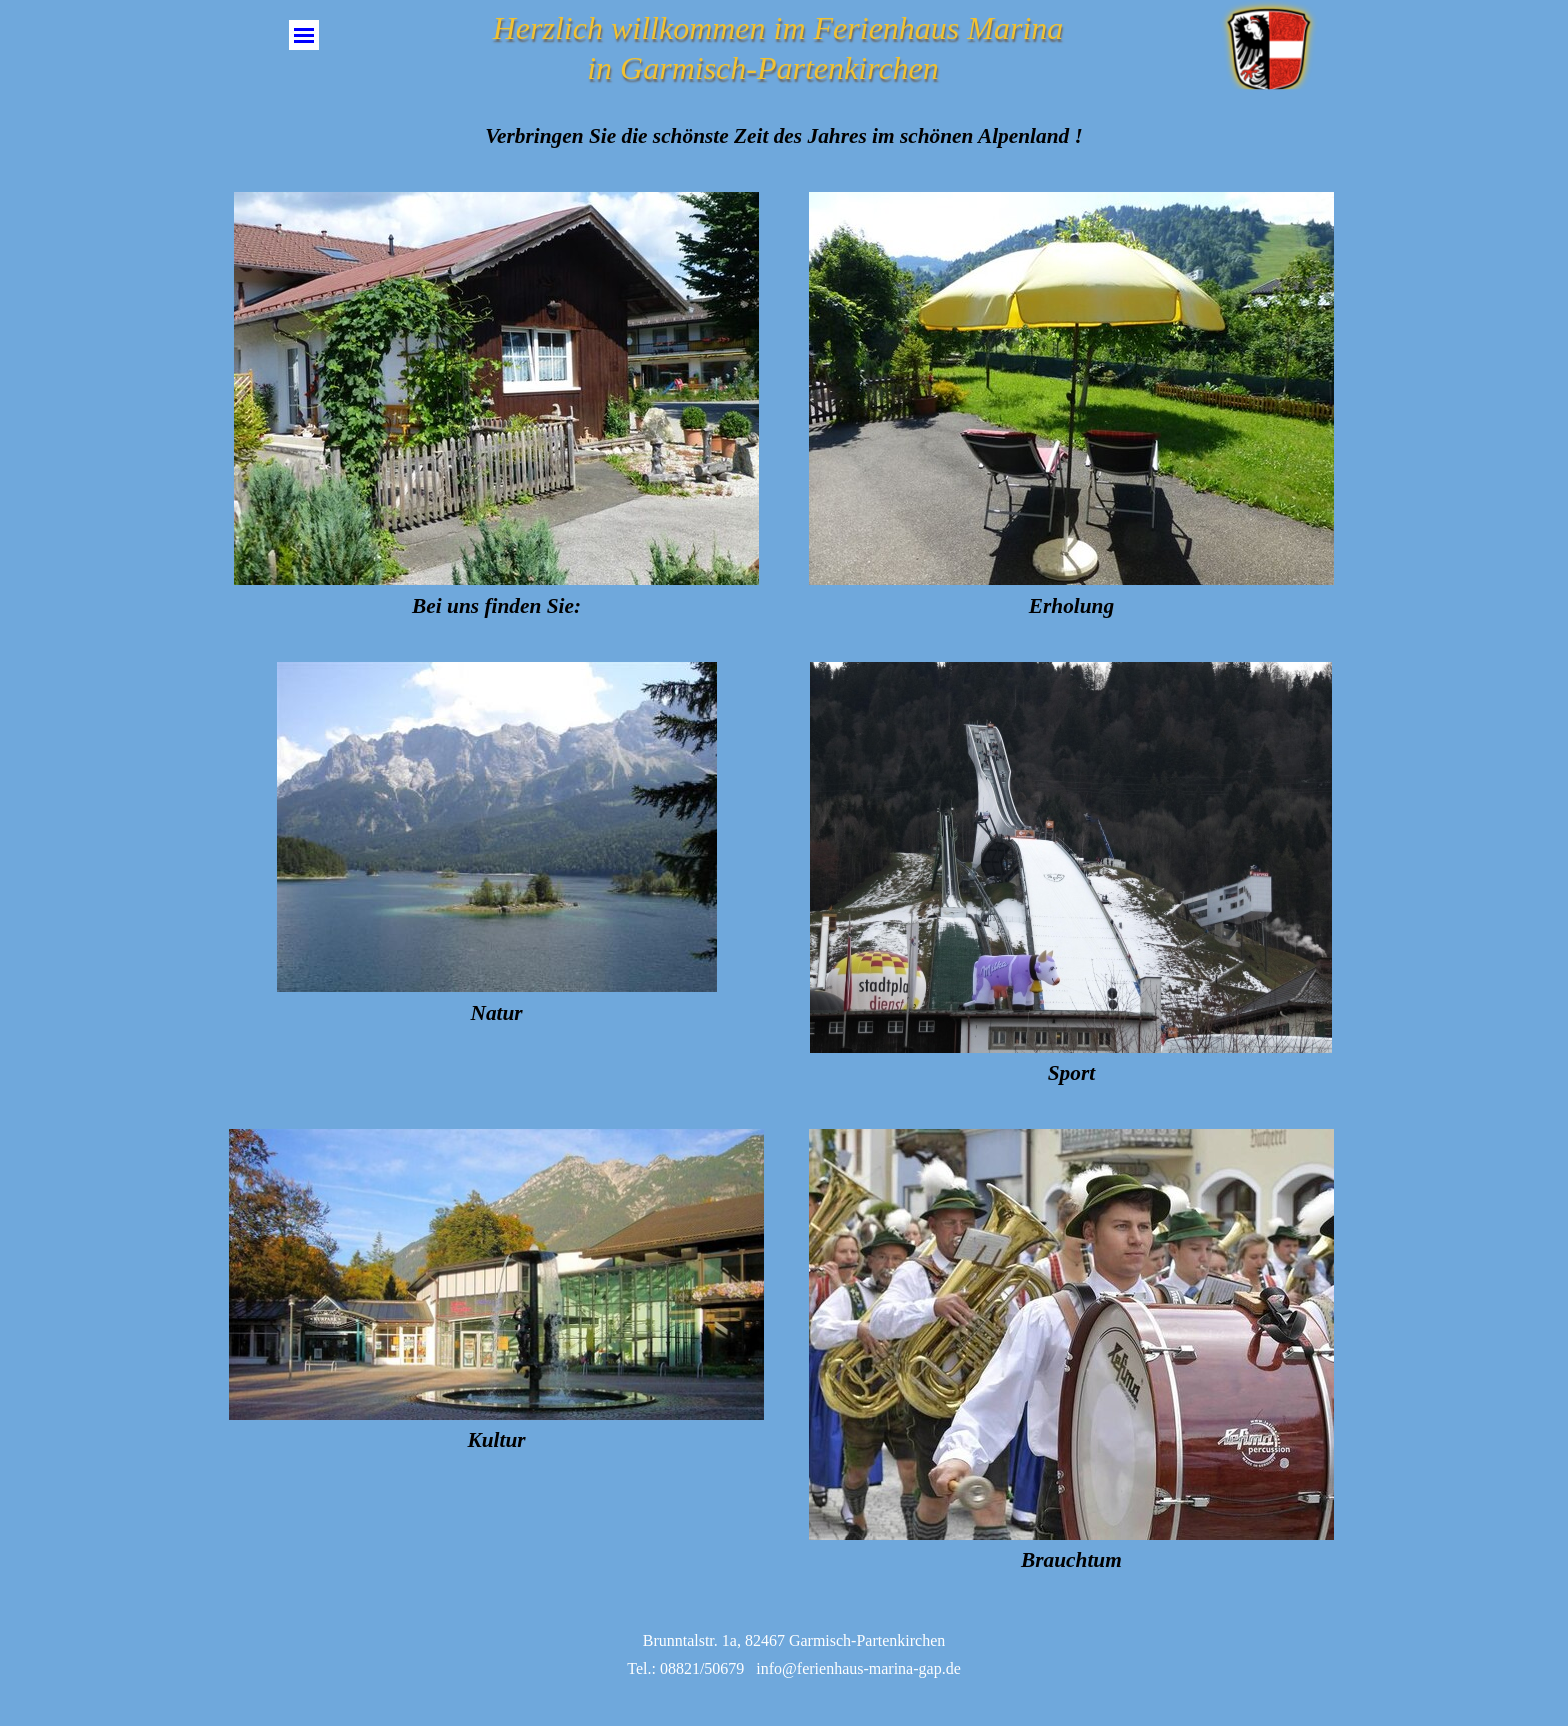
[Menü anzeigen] (304, 35)
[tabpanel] (784, 136)
